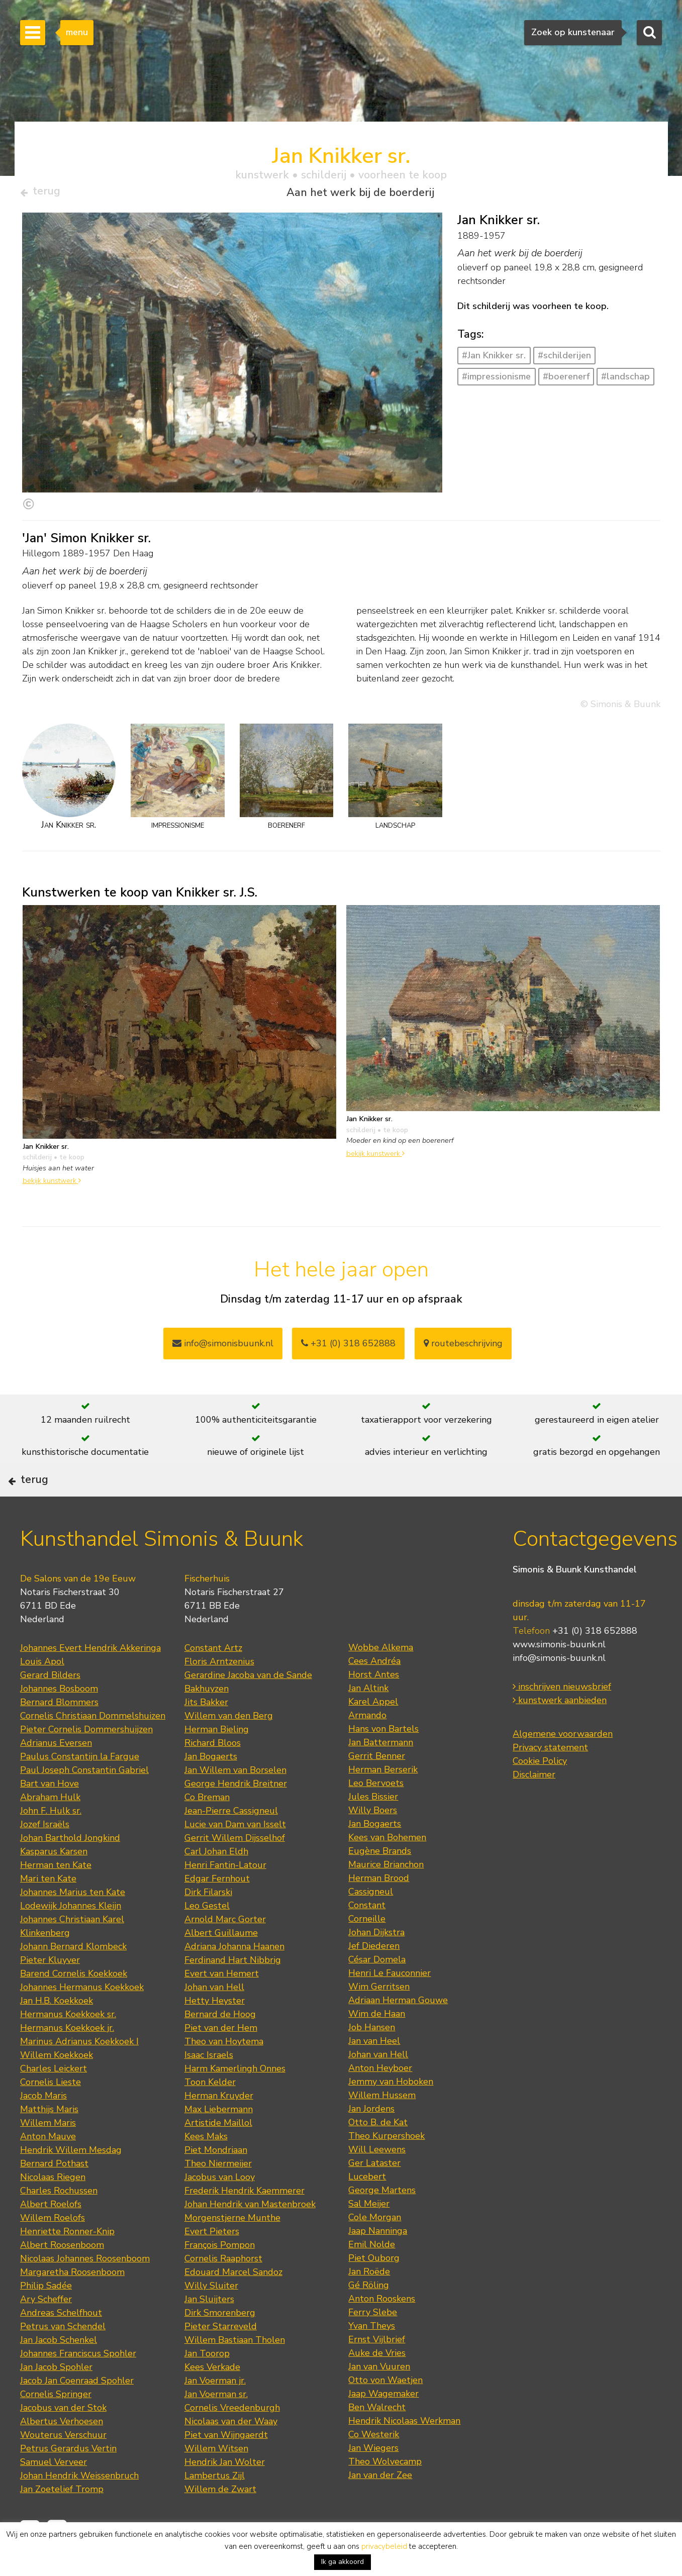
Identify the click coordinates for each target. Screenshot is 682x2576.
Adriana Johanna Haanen (234, 1978)
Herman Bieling (216, 1761)
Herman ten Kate (55, 1897)
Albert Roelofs (50, 2236)
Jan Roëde (369, 2304)
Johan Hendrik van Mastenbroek (250, 2236)
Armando (367, 1747)
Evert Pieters (211, 2263)
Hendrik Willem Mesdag (71, 2182)
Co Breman (207, 1829)
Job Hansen (371, 2059)
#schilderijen (564, 360)
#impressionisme (496, 380)
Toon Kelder (210, 2114)
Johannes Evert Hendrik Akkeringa (90, 1680)
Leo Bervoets (376, 1815)
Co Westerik (373, 2466)
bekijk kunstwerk (52, 1185)
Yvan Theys (371, 2358)
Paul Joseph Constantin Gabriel (84, 1802)
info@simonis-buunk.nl (559, 1691)
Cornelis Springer (55, 2426)
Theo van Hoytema (223, 2073)
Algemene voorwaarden (563, 1766)
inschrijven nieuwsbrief (562, 1719)
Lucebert (367, 2209)
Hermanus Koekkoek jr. (67, 2060)
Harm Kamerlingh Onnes (234, 2101)
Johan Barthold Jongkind (70, 1870)
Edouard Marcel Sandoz (233, 2304)
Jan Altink (368, 1720)
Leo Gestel (207, 1938)
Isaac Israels (208, 2087)
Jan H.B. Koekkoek (56, 2033)
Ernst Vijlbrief (376, 2371)
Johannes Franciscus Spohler (78, 2386)
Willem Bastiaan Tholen (234, 2372)
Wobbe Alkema (380, 1679)
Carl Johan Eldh (216, 1883)
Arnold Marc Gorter (225, 1951)
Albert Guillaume (221, 1965)
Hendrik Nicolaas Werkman (404, 2453)
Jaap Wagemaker (383, 2426)
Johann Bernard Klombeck (73, 1978)
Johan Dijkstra (376, 1964)
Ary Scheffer (46, 2331)
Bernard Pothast (54, 2196)
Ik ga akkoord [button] (342, 2561)
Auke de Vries (377, 2385)
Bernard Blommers (59, 1734)
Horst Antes (373, 1707)
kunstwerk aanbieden (560, 1733)
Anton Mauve (48, 2168)
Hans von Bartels (383, 1761)
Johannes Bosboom (59, 1721)
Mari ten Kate (48, 1911)
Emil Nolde (371, 2276)
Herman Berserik (383, 1802)
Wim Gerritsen (379, 2019)
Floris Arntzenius (219, 1694)
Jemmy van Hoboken (390, 2114)
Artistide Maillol (218, 2155)
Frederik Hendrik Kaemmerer (244, 2223)
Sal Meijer (368, 2236)
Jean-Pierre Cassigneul (231, 1843)
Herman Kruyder (218, 2128)
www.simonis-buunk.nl (559, 1677)
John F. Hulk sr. (50, 1843)
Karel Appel (373, 1734)
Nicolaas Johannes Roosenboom (85, 2291)
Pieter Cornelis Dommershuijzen (86, 1761)
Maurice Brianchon (386, 1897)
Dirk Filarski (208, 1924)
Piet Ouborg (374, 2290)
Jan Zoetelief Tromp (62, 2521)
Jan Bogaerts (210, 1788)
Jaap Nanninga (377, 2263)
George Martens (382, 2222)
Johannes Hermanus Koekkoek (82, 2019)
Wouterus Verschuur (63, 2467)
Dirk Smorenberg (219, 2345)
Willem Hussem (382, 2127)
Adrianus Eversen (56, 1775)
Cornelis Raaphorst (223, 2291)
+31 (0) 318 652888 (348, 1348)
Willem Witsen (216, 2480)
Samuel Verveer (53, 2494)
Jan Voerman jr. (215, 2413)
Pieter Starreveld (220, 2358)
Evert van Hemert (221, 2006)
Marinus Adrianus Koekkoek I (79, 2073)
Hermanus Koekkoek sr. (68, 2046)
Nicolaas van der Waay (230, 2453)
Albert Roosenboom (62, 2277)
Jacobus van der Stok (63, 2440)
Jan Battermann (380, 1774)
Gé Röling (368, 2317)
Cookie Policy (540, 1794)
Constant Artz (213, 1680)
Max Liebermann (218, 2141)
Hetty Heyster (214, 2033)
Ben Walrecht (377, 2439)
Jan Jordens (371, 2141)
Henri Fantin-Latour (225, 1897)
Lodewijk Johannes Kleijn (70, 1938)
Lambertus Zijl (214, 2508)
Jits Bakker (206, 1734)
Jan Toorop (207, 2386)
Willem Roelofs (52, 2250)
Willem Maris (48, 2155)
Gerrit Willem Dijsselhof (234, 1870)
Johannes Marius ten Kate (72, 1924)
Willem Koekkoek (56, 2087)
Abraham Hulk (50, 1829)
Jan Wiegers (373, 2480)
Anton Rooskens (381, 2331)
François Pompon (219, 2277)
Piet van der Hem (220, 2060)
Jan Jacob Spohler (56, 2399)
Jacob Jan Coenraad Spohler (77, 2413)
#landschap (625, 380)
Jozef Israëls (44, 1856)
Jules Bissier (373, 1829)
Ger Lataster (374, 2195)
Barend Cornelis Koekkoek (73, 2006)
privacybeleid (384, 2546)
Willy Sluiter (211, 2318)
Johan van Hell (214, 2019)
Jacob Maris (43, 2128)
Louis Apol (42, 1694)
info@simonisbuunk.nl (222, 1348)
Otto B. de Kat (378, 2154)
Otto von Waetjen (385, 2412)
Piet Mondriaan (215, 2182)
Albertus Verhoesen (61, 2453)
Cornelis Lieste (50, 2114)
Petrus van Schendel (63, 2358)
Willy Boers (372, 1842)
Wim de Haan (376, 2046)
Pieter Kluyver (50, 1992)
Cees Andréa (374, 1693)
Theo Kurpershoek (386, 2168)
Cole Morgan (374, 2249)
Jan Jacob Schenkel (58, 2372)
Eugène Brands (379, 1883)
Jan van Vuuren (379, 2399)
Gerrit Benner (376, 1788)
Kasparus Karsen (53, 1883)
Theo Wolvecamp (385, 2494)
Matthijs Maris (49, 2141)
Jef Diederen (374, 1978)
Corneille (366, 1951)
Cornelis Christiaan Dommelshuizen (92, 1748)
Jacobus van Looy (219, 2209)
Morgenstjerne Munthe (232, 2250)
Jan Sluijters (209, 2331)
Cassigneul (370, 1924)
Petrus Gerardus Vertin (68, 2480)
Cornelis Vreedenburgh (232, 2440)
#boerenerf (566, 380)
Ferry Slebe (372, 2344)
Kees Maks (206, 2168)
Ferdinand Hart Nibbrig (232, 1992)
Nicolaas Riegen (52, 2209)
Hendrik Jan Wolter (224, 2494)
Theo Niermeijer (218, 2196)
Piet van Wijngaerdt (226, 2467)
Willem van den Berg (228, 1748)
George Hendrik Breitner (235, 1816)
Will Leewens (377, 2181)
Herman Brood (378, 1910)
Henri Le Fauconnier (389, 2005)
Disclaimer (534, 1807)
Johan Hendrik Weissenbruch (79, 2508)
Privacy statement (550, 1780)
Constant (366, 1937)
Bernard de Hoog (220, 2046)
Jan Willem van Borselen (235, 1802)
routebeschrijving (463, 1348)
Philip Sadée (46, 2318)
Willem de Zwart (220, 2521)
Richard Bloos (212, 1775)
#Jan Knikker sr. (494, 360)
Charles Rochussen (59, 2223)
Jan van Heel (374, 2073)
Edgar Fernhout (217, 1911)
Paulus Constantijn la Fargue (79, 1788)
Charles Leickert (53, 2101)
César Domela (377, 1992)
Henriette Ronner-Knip (67, 2263)
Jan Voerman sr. (216, 2426)
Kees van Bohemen (387, 1869)
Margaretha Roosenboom (72, 2304)
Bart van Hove (49, 1816)
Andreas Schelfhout (61, 2345)
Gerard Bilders (50, 1707)
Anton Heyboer (380, 2100)
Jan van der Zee (380, 2507)
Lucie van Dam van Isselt (235, 1856)
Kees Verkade (212, 2399)
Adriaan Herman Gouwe (398, 2032)
